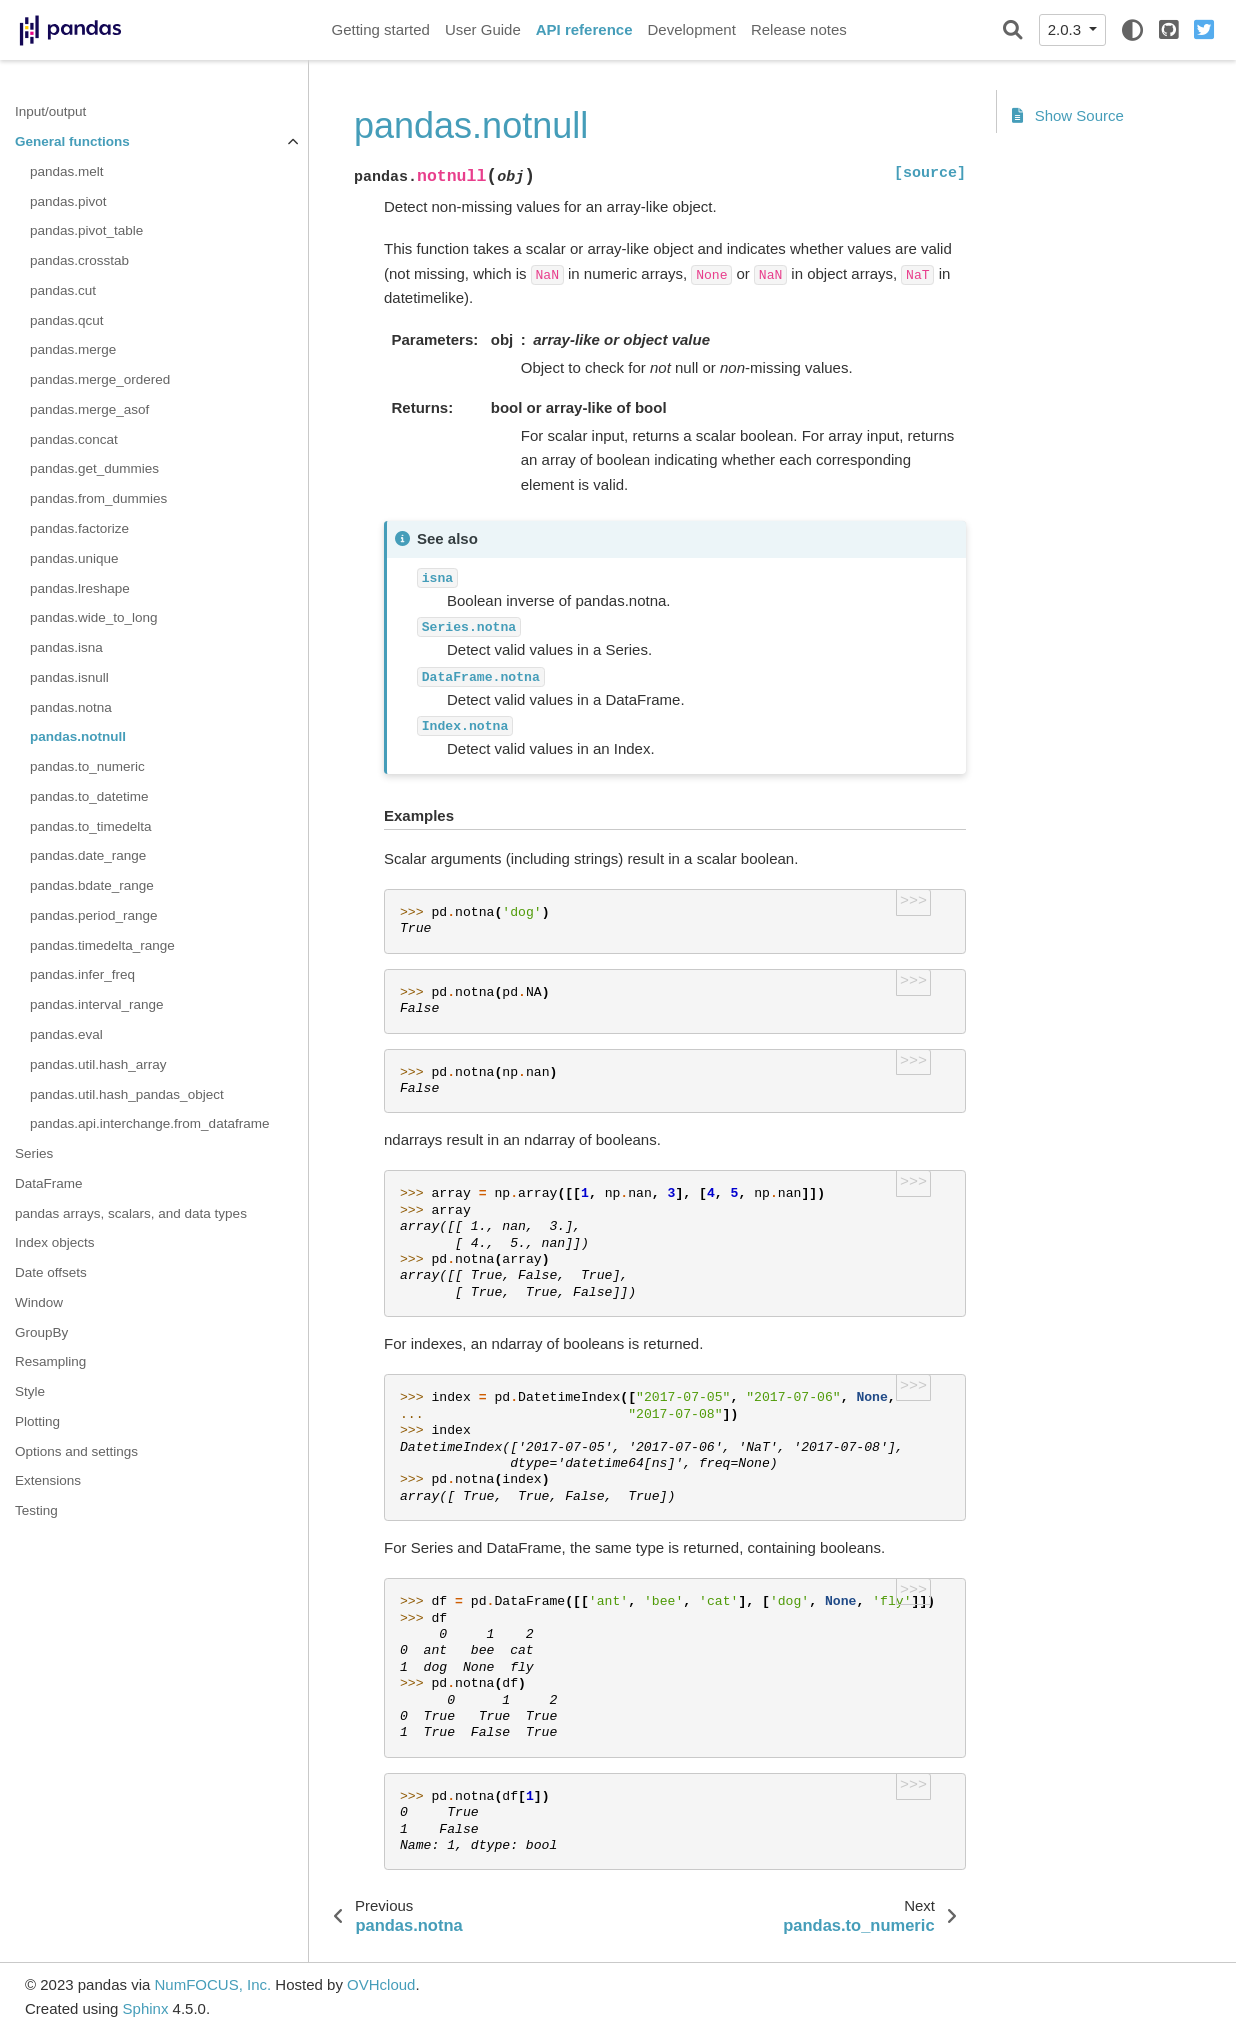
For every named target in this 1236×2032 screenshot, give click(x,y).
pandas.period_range (94, 915)
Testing (36, 1510)
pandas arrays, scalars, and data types (131, 1213)
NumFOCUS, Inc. (212, 1984)
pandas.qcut (67, 320)
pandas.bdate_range (92, 885)
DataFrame (49, 1183)
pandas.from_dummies (98, 498)
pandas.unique (74, 558)
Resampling (50, 1361)
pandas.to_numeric (87, 766)
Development (691, 29)
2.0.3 (1067, 29)
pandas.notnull (78, 736)
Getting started (381, 29)
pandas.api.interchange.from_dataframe (149, 1123)
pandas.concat (74, 439)
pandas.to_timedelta (91, 826)
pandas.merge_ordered (100, 379)
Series (34, 1153)
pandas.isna (66, 647)
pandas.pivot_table (86, 230)
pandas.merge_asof (89, 409)
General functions (72, 141)
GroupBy (41, 1332)
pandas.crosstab (79, 260)
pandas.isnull (69, 677)
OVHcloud (381, 1984)
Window (39, 1302)
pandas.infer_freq (82, 974)
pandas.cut (63, 290)
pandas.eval (66, 1034)
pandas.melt (67, 171)
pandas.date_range (88, 855)
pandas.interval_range (97, 1004)
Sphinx (146, 2008)
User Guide (483, 29)
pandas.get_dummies (94, 468)
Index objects (55, 1242)
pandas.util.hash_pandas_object (127, 1094)
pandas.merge (73, 349)
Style (30, 1391)
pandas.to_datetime (89, 796)
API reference (584, 29)
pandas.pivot (68, 201)
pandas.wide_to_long (94, 617)
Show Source (1068, 115)
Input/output (50, 111)
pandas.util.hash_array (98, 1064)
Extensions (48, 1480)
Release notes (799, 29)
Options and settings (76, 1451)
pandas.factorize (79, 528)
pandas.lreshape (80, 588)
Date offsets (51, 1272)
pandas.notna (71, 707)
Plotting (37, 1421)
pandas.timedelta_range (102, 945)
